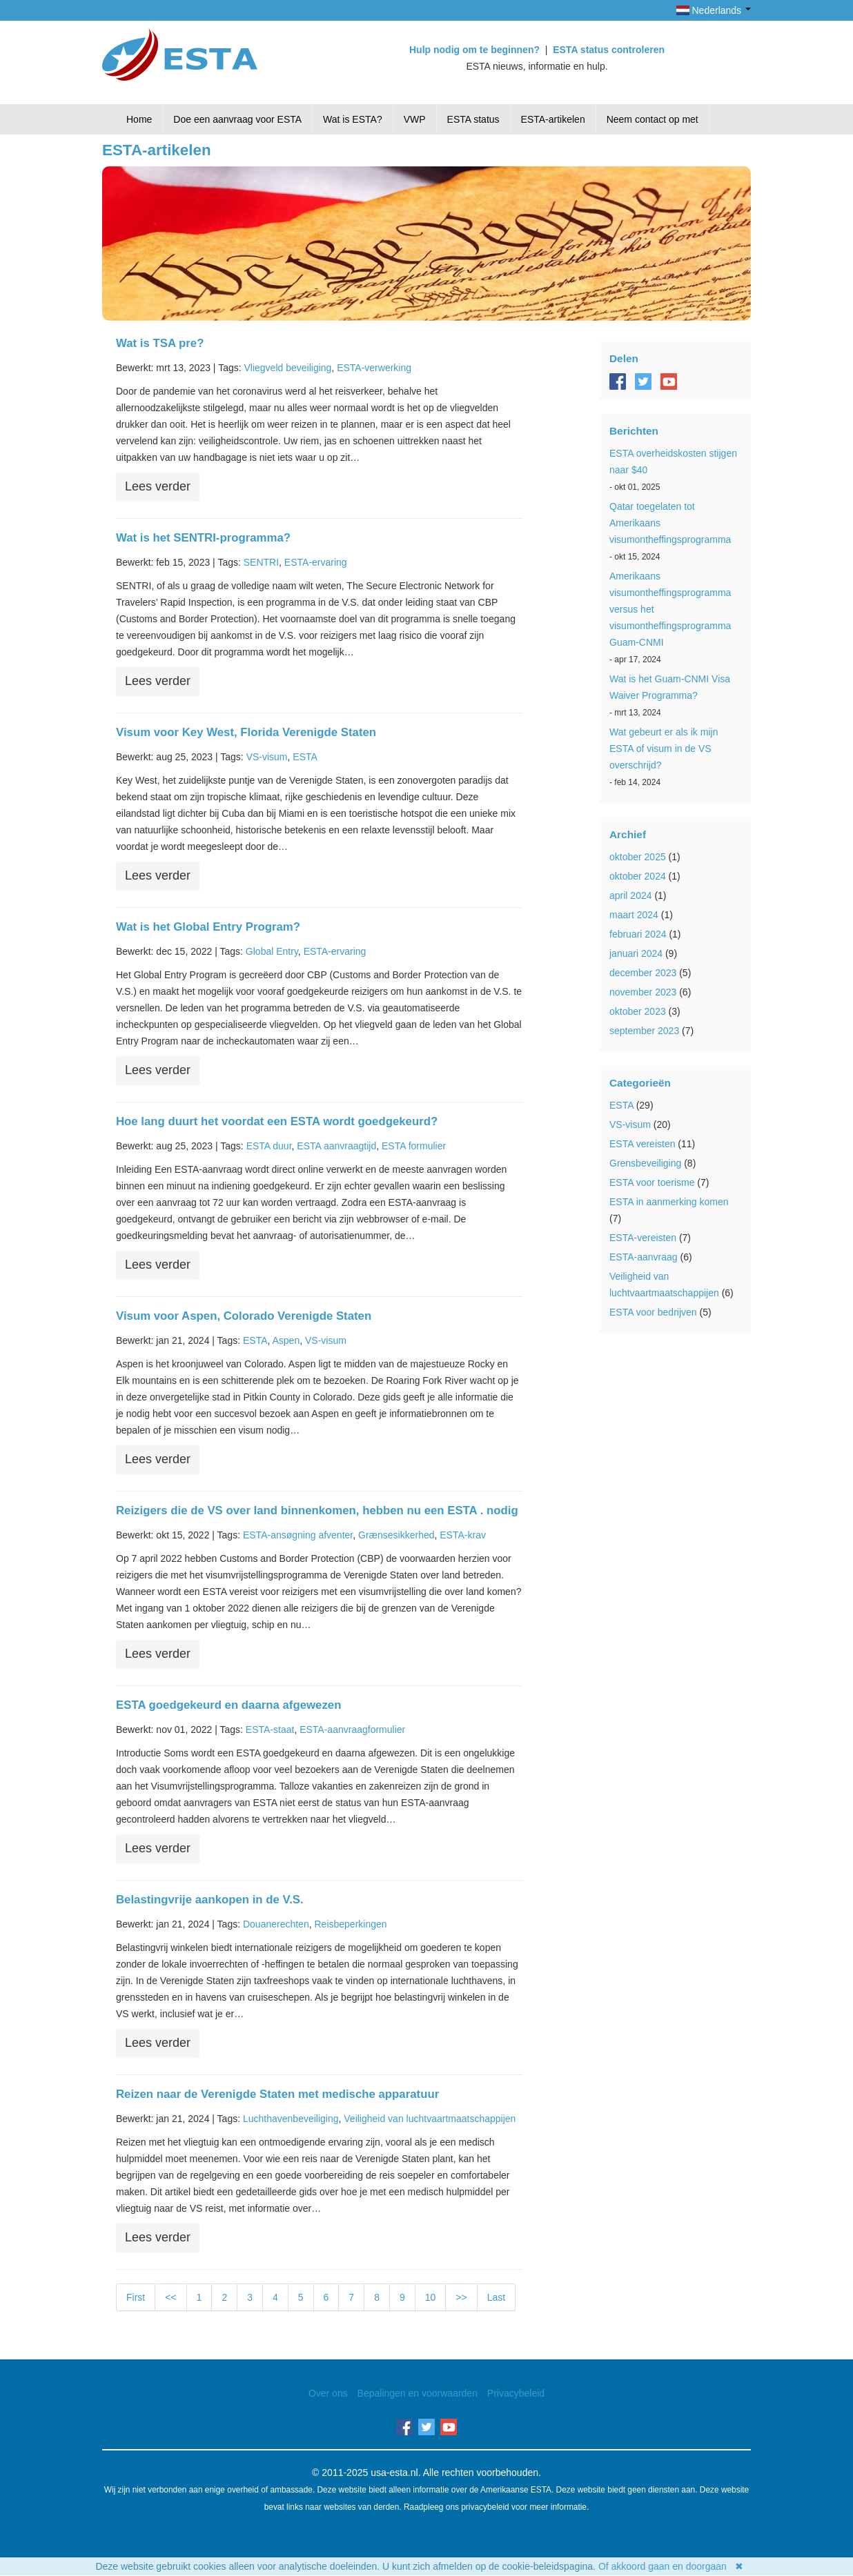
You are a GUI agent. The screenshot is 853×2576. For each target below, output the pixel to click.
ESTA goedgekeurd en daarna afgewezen (228, 1705)
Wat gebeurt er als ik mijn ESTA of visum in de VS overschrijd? (663, 748)
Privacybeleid (516, 2393)
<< (170, 2297)
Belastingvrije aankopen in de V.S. (210, 1899)
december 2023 (642, 972)
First (135, 2297)
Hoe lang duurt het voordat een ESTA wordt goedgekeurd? (277, 1121)
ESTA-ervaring (315, 562)
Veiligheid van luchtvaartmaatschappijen (430, 2118)
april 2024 (630, 895)
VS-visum (267, 756)
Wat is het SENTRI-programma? (203, 537)
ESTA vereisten (642, 1143)
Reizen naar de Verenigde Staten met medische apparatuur (277, 2094)
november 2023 (642, 992)
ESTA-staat (270, 1729)
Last (496, 2297)
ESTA (305, 756)
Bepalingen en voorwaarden (417, 2393)
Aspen (286, 1340)
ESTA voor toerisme (651, 1182)
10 (430, 2297)
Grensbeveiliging (645, 1163)
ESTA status (473, 119)
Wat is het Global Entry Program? (208, 926)
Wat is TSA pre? (160, 343)
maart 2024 (633, 914)
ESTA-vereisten (642, 1237)
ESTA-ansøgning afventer (298, 1534)
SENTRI (261, 562)
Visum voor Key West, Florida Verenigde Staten (246, 732)
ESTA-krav (463, 1534)
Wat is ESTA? (352, 119)
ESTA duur (269, 1145)
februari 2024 (638, 934)
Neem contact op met (652, 119)
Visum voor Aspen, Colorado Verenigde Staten (243, 1315)
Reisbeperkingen (350, 1924)
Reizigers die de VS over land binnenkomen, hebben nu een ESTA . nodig (317, 1510)
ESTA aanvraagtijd (336, 1145)
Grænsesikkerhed (396, 1534)
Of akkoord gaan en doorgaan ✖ (670, 2566)
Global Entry (272, 951)
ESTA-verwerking (374, 367)
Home (139, 119)
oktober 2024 (637, 876)
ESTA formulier (414, 1145)
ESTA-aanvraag (643, 1256)
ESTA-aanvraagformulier (352, 1729)
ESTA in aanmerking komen (669, 1201)
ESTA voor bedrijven (653, 1312)
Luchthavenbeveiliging (291, 2118)
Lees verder (157, 486)
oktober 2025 (637, 856)
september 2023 (644, 1030)
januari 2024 (636, 953)
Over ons (328, 2393)
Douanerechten (276, 1924)
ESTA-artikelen (553, 119)
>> (461, 2297)
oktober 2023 (637, 1011)
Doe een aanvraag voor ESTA (237, 119)
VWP (415, 119)
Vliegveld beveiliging (287, 367)
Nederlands (713, 10)
